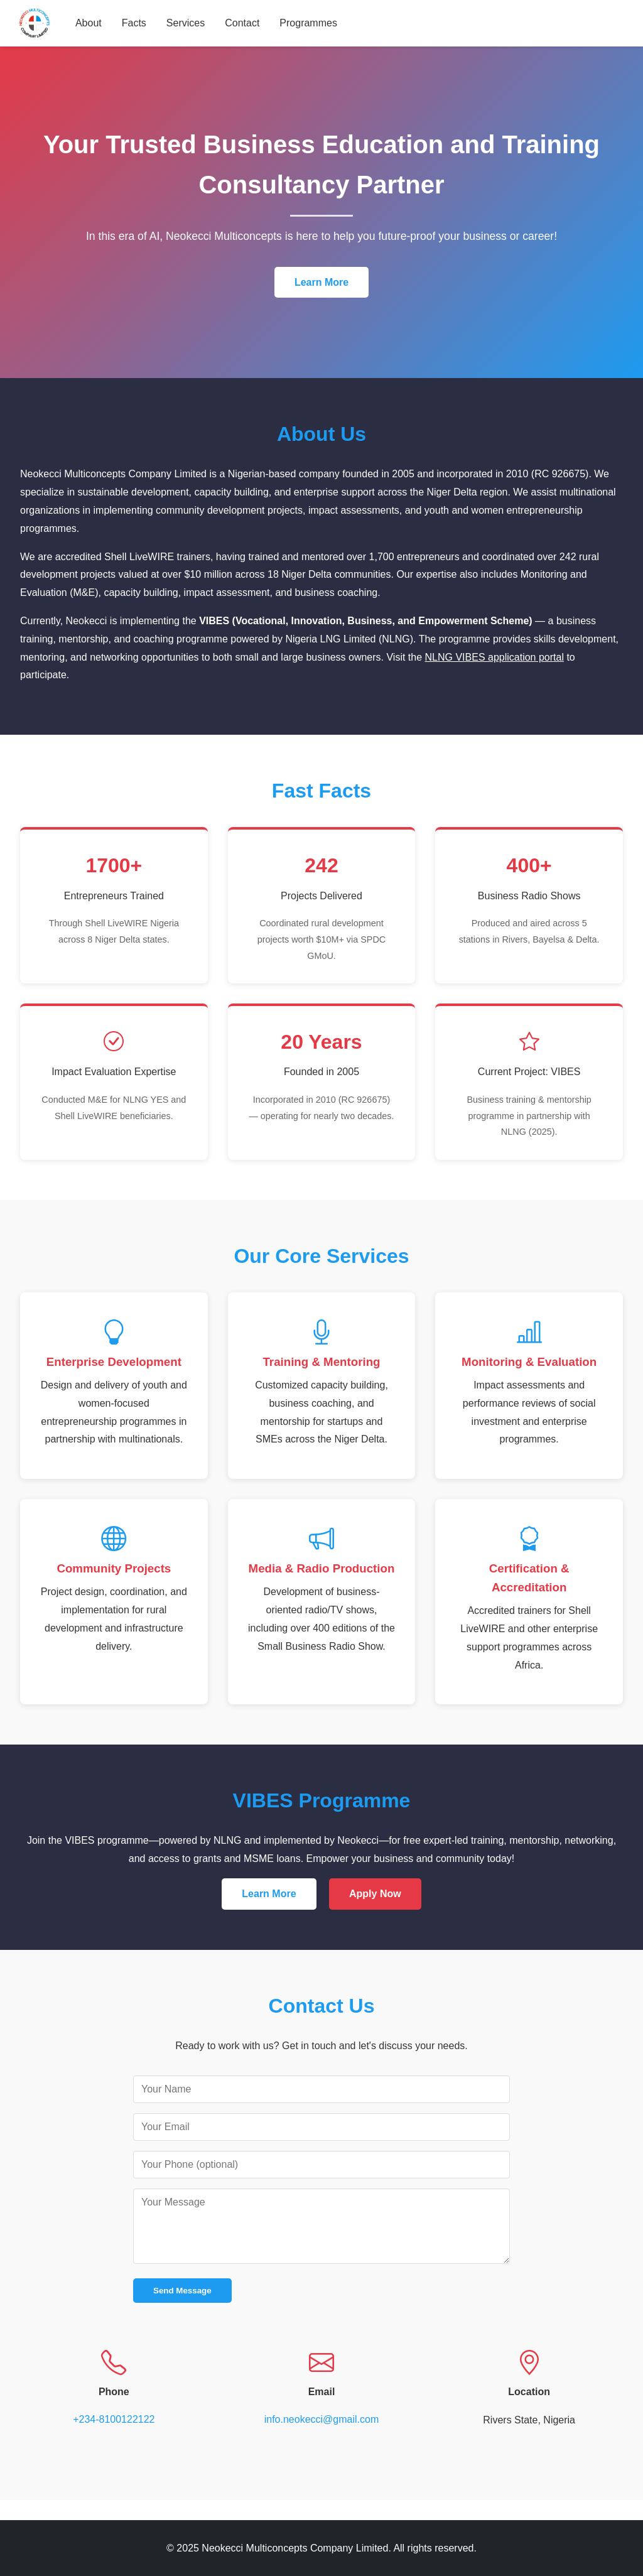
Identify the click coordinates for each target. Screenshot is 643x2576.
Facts (135, 23)
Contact (243, 23)
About (90, 23)
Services (187, 23)
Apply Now (375, 1893)
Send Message (182, 2290)
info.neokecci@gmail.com (321, 2419)
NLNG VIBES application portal (494, 657)
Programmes (309, 23)
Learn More (321, 282)
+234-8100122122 (113, 2419)
